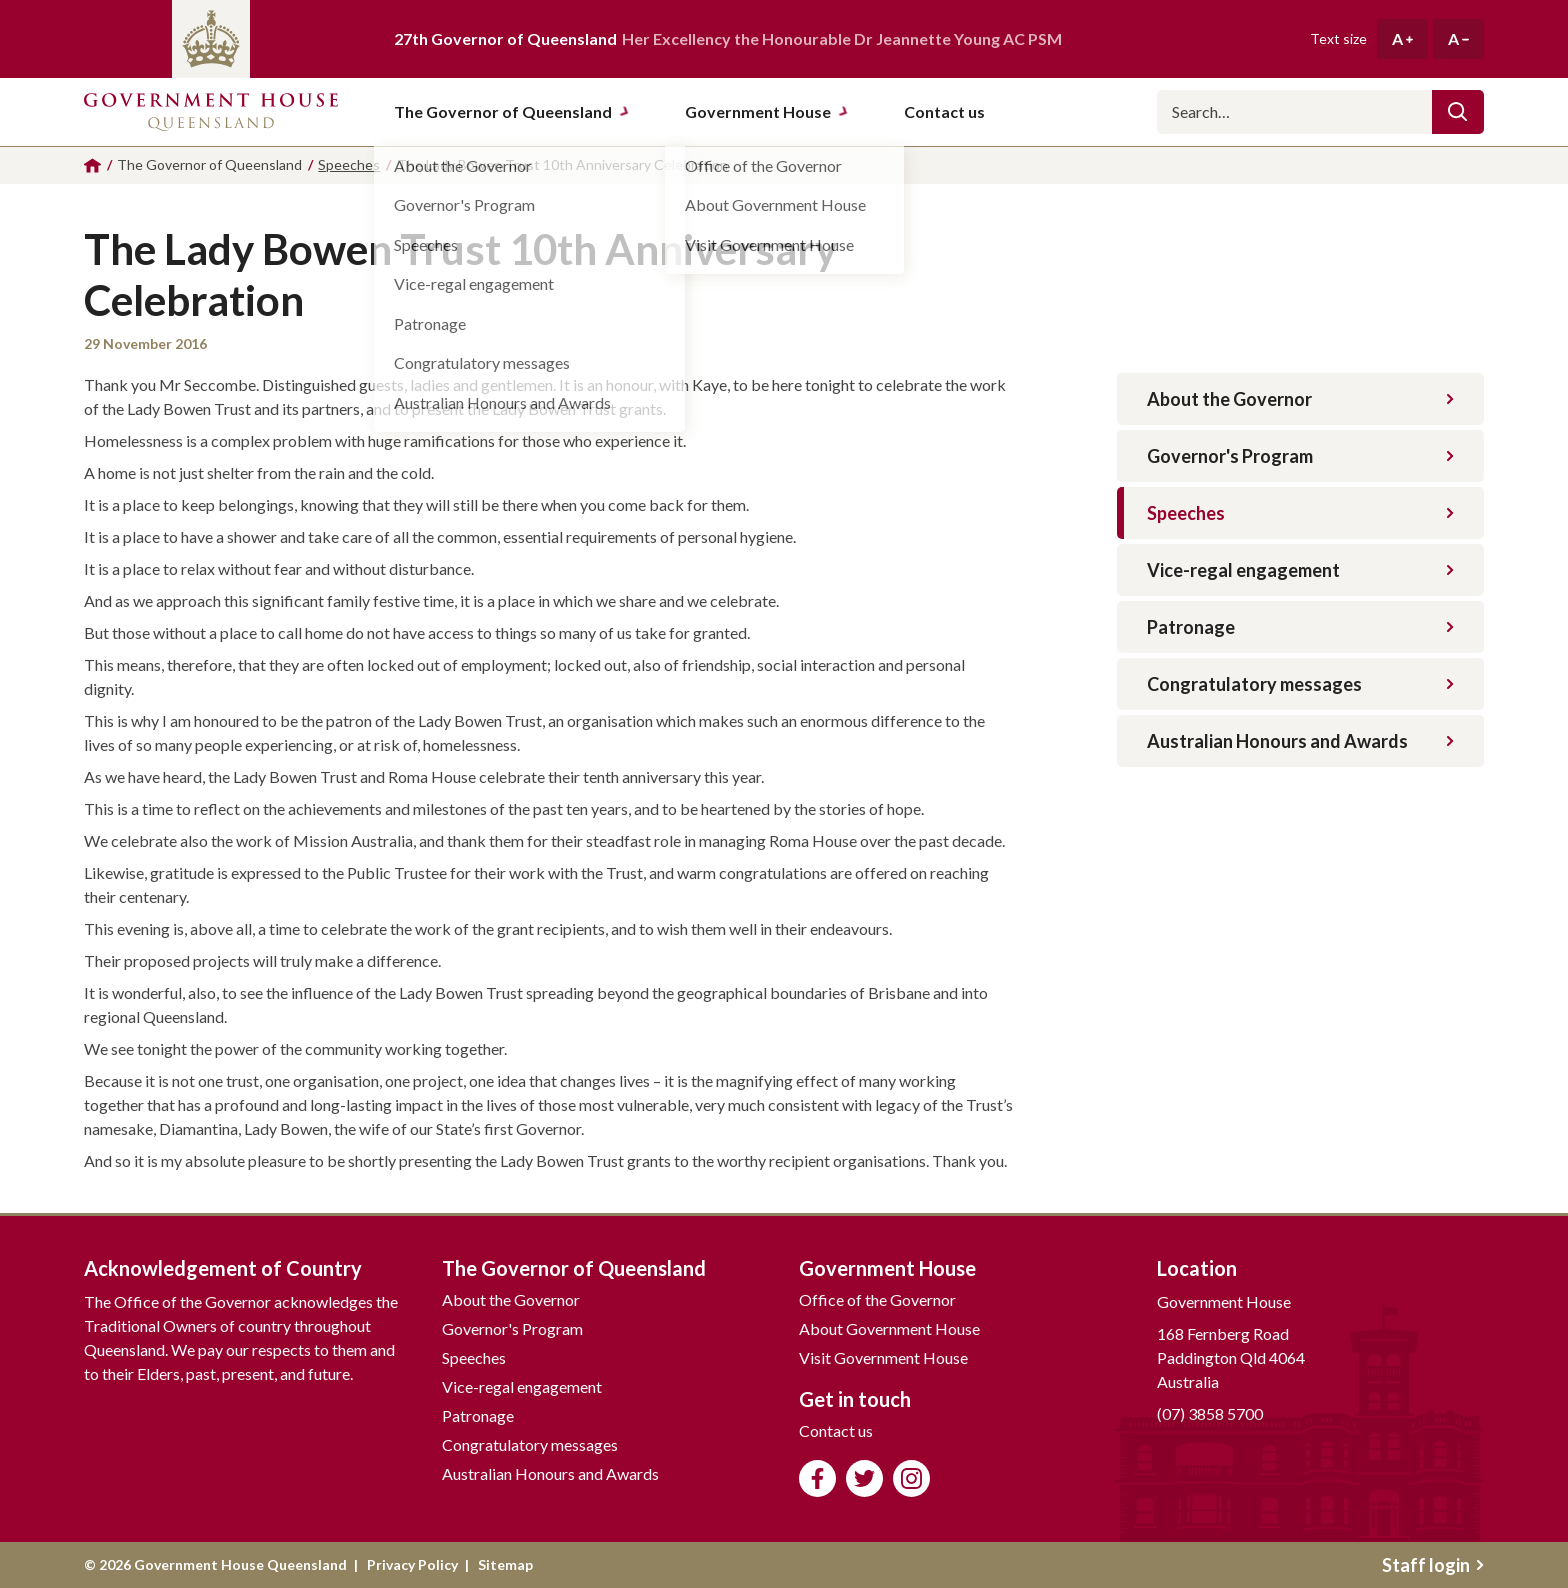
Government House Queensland (211, 112)
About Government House (889, 1328)
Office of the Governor (877, 1299)
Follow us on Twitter (864, 1478)
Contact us (836, 1430)
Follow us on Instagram (911, 1478)
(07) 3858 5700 (1210, 1413)
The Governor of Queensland (512, 111)
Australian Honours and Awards (1300, 741)
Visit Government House (883, 1357)
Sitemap (505, 1564)
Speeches (1300, 513)
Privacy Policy (412, 1564)
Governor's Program (1300, 456)
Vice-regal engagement (1300, 570)
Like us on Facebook (817, 1478)
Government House (767, 111)
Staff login (1433, 1565)
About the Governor (1300, 399)
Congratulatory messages (1300, 684)
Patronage (1300, 627)
